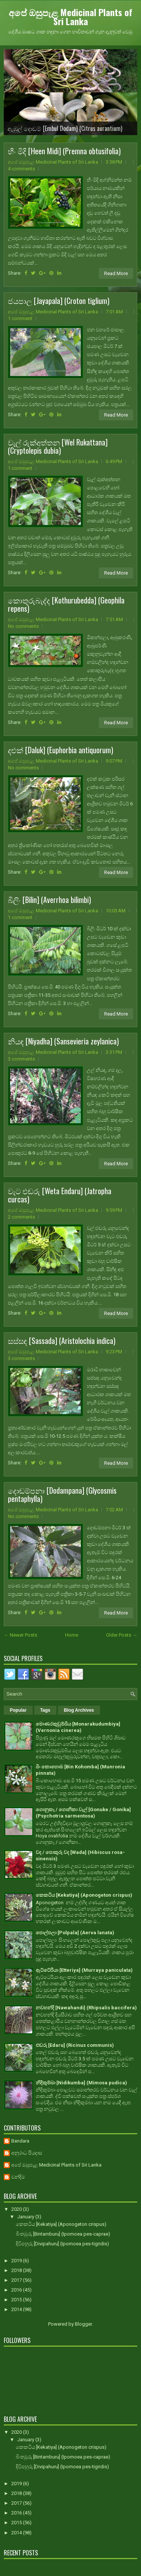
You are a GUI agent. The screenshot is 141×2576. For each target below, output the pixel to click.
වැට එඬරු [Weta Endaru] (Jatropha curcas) (59, 1195)
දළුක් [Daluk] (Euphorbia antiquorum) (60, 750)
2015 (17, 2299)
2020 (17, 2209)
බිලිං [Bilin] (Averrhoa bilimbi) (49, 899)
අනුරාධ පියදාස (26, 2153)
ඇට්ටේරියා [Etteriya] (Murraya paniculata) (84, 1970)
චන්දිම (18, 2177)
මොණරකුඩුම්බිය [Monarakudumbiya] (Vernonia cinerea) (78, 1727)
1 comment (20, 318)
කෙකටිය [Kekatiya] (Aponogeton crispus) (84, 1895)
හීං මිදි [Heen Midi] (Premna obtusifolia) (64, 151)
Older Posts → (121, 1635)
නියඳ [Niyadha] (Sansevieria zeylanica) (63, 1041)
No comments (23, 626)
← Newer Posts (20, 1635)
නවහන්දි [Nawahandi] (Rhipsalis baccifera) (86, 2007)
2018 (17, 2270)
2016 (17, 2290)
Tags (45, 1710)
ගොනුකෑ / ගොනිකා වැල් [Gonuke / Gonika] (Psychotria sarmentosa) (83, 1813)
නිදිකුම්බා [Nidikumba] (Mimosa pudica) (81, 2082)
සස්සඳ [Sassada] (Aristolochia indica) (61, 1340)
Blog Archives (79, 1710)
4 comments (21, 169)
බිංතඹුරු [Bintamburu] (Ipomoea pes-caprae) (63, 2234)
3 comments (21, 1059)
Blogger (83, 2324)
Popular (18, 1710)
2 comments (21, 1217)
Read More (116, 273)
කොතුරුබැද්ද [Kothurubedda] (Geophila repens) (66, 604)
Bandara (20, 2141)
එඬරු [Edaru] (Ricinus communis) (75, 2045)
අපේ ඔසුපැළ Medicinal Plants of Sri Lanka (70, 16)
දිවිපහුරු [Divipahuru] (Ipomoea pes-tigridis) (62, 2243)
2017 (17, 2280)
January (26, 2216)
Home (71, 1635)
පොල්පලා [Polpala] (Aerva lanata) (75, 1932)
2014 (17, 2309)
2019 (17, 2260)
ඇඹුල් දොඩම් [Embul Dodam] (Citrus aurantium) (65, 128)
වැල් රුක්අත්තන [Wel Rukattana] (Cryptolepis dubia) (58, 446)
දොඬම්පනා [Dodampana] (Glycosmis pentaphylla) (62, 1494)
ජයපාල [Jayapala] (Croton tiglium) (58, 300)
